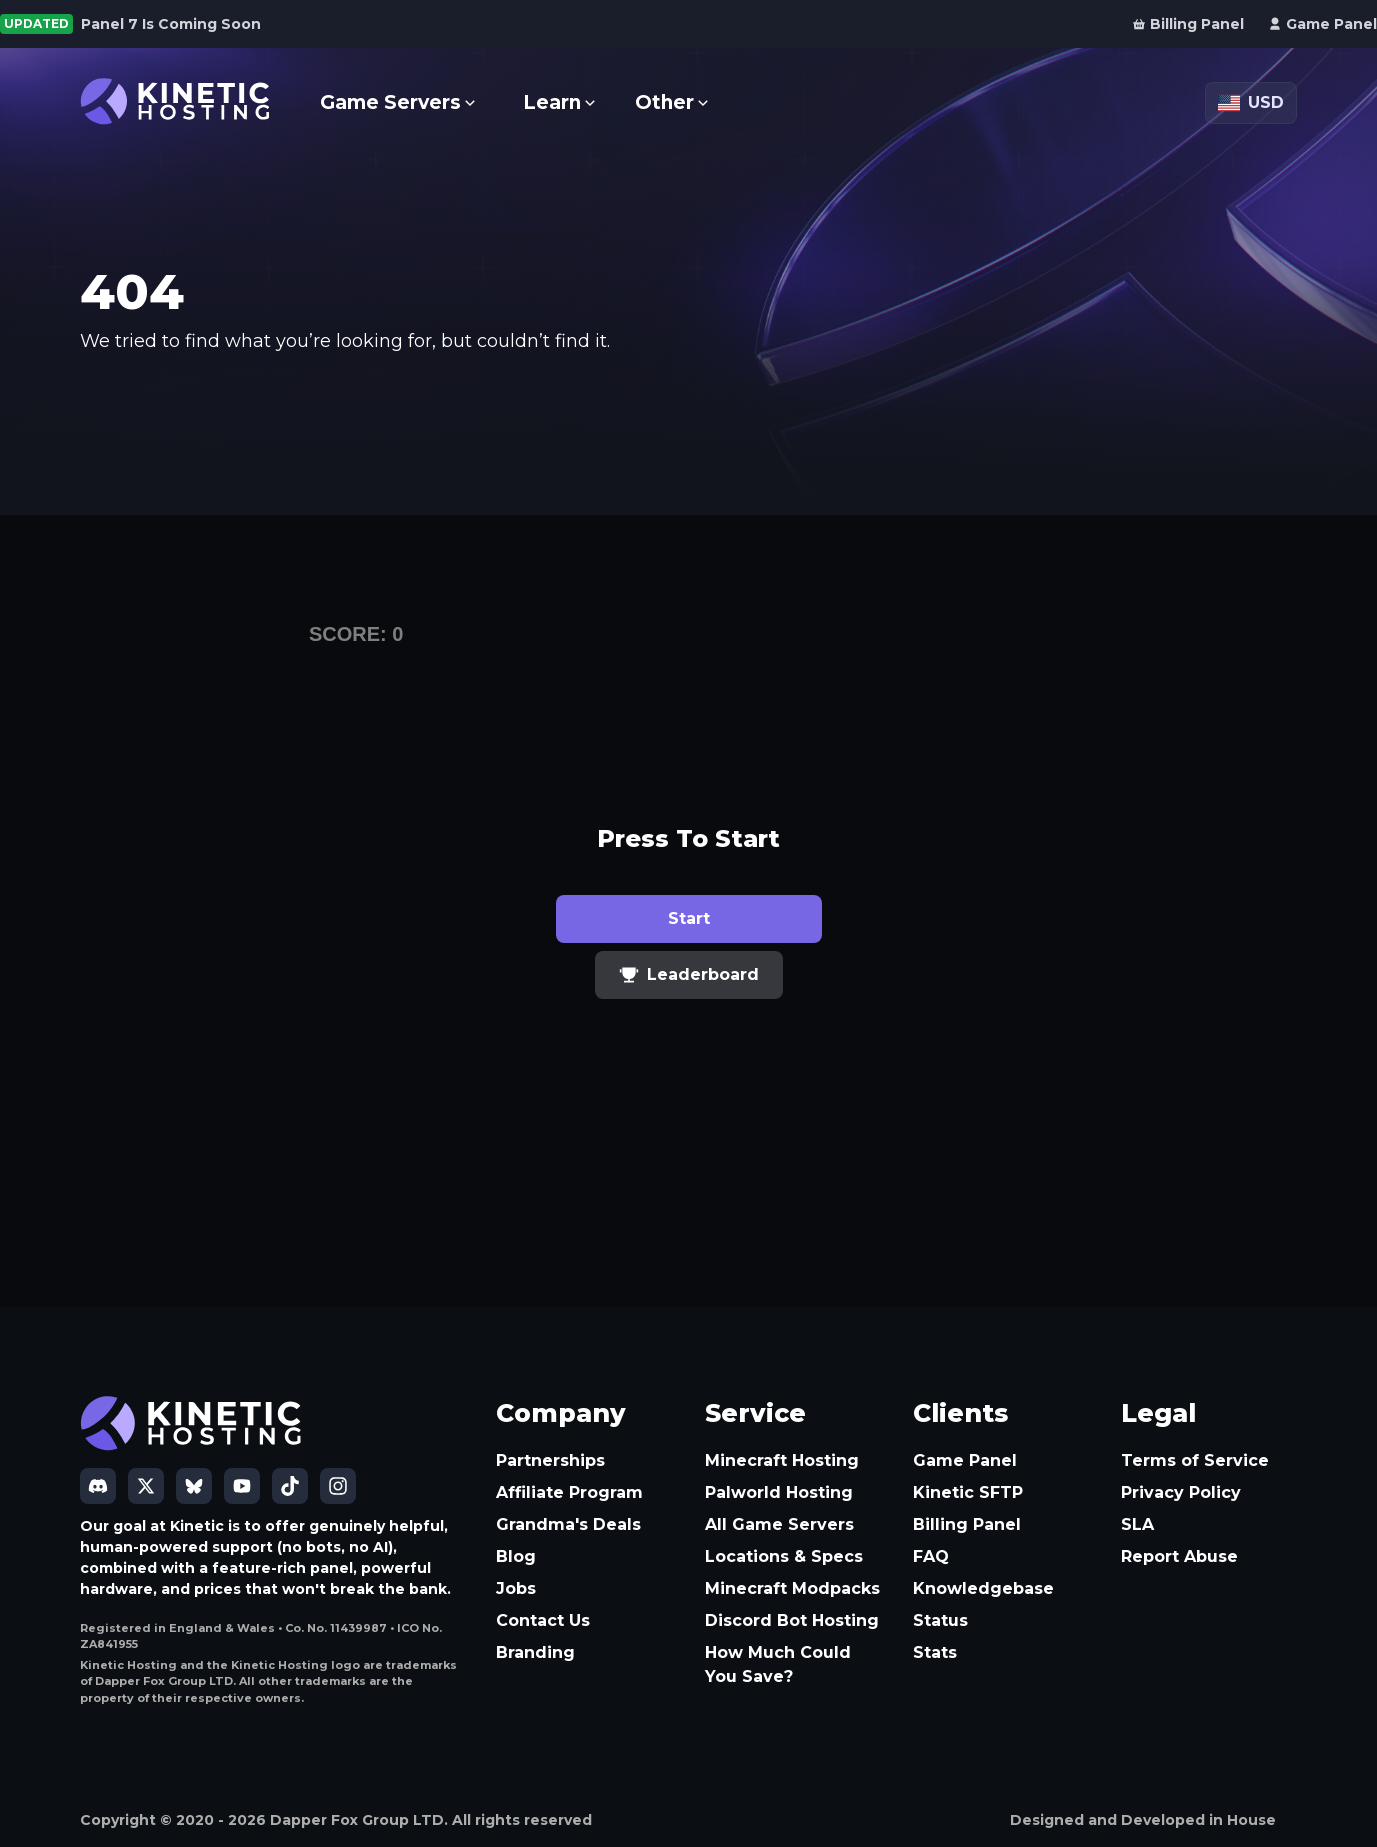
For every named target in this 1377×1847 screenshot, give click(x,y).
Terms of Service (1195, 1460)
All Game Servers (779, 1524)
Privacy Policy (1181, 1492)
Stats (935, 1652)
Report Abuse (1179, 1556)
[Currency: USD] (1251, 103)
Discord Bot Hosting (792, 1620)
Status (940, 1620)
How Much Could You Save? (778, 1664)
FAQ (931, 1556)
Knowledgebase (983, 1588)
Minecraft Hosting (782, 1460)
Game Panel (965, 1460)
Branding (535, 1652)
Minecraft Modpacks (792, 1588)
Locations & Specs (784, 1556)
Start (689, 918)
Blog (516, 1556)
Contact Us (543, 1620)
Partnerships (550, 1460)
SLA (1137, 1524)
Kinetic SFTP (968, 1492)
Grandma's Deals (568, 1524)
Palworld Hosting (779, 1492)
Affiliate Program (569, 1492)
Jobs (516, 1588)
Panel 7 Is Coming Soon (171, 24)
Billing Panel (967, 1524)
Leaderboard (689, 975)
